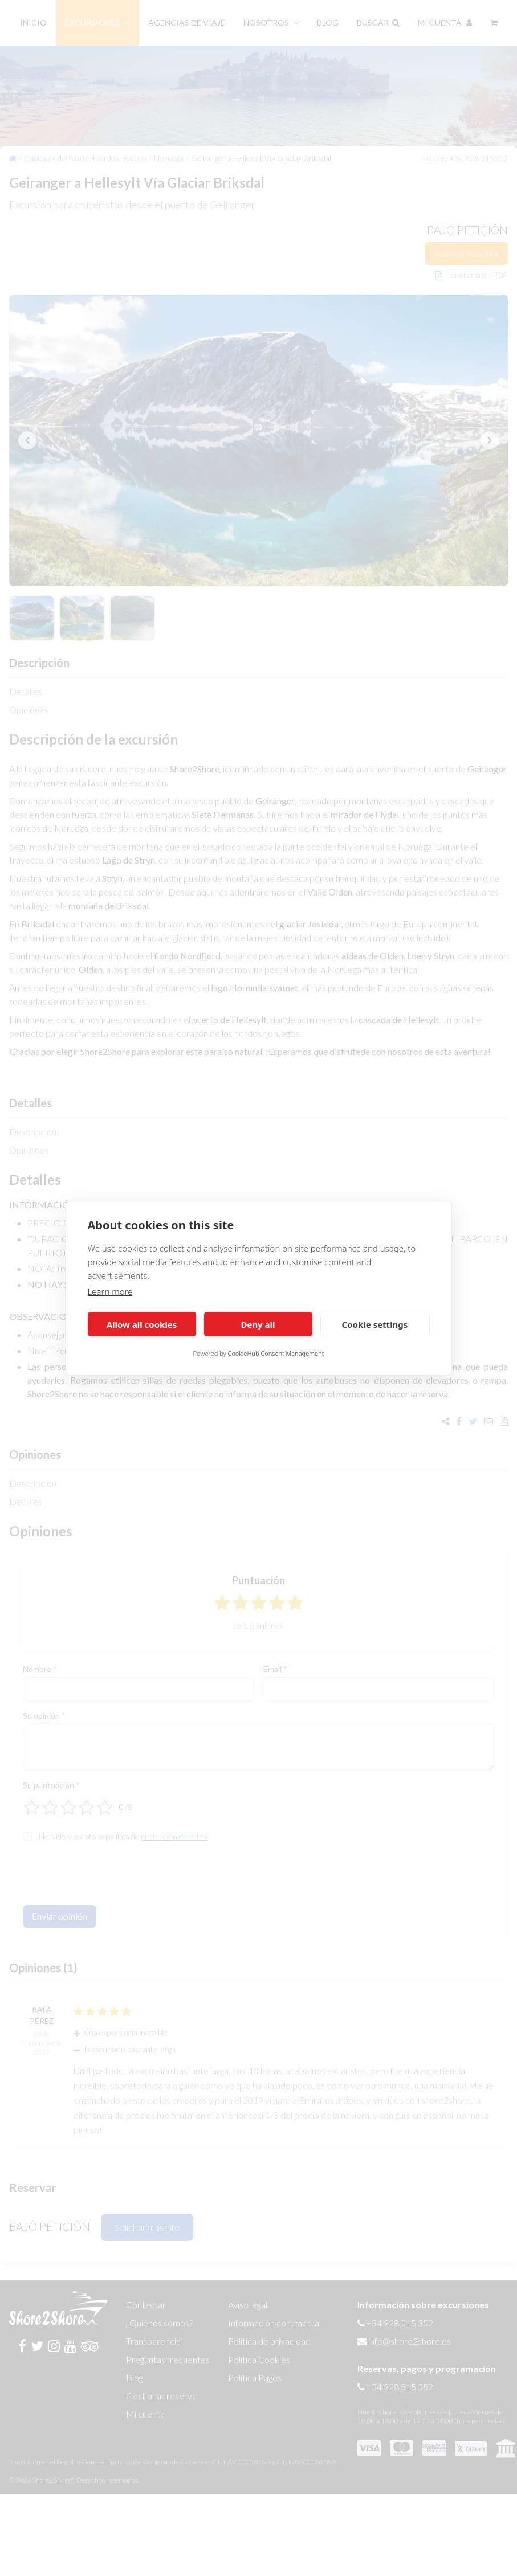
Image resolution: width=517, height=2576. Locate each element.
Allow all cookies (142, 1324)
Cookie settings (375, 1324)
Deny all (258, 1324)
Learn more (110, 1291)
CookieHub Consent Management (276, 1353)
